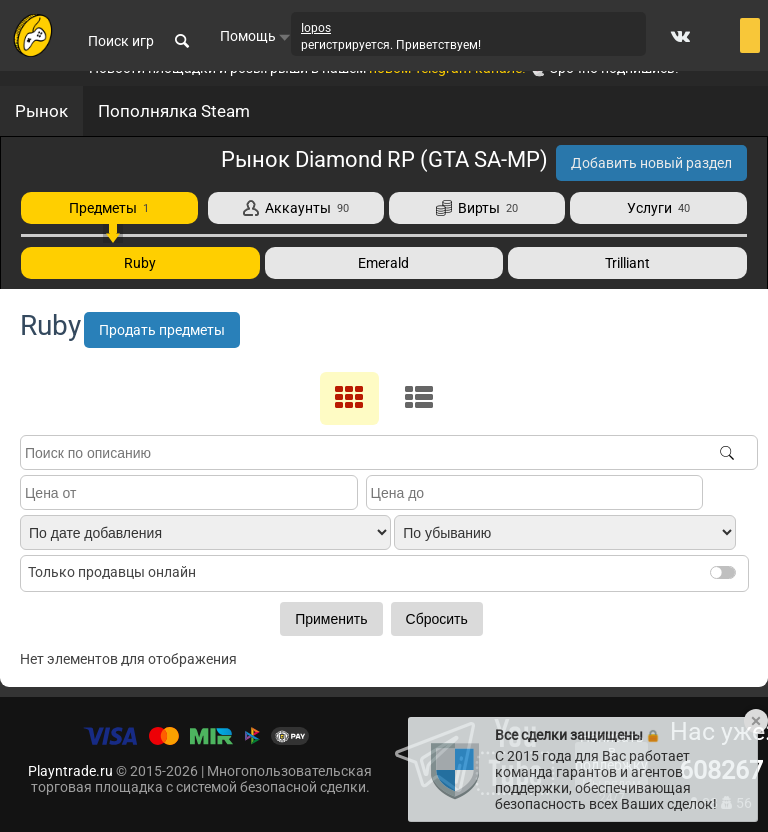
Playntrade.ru (70, 771)
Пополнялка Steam (174, 111)
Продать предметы (162, 330)
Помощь (255, 36)
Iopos (316, 28)
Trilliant (627, 263)
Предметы (109, 208)
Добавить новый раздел (651, 163)
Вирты (477, 208)
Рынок (41, 111)
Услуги (658, 208)
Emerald (383, 263)
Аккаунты (296, 208)
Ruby (140, 263)
